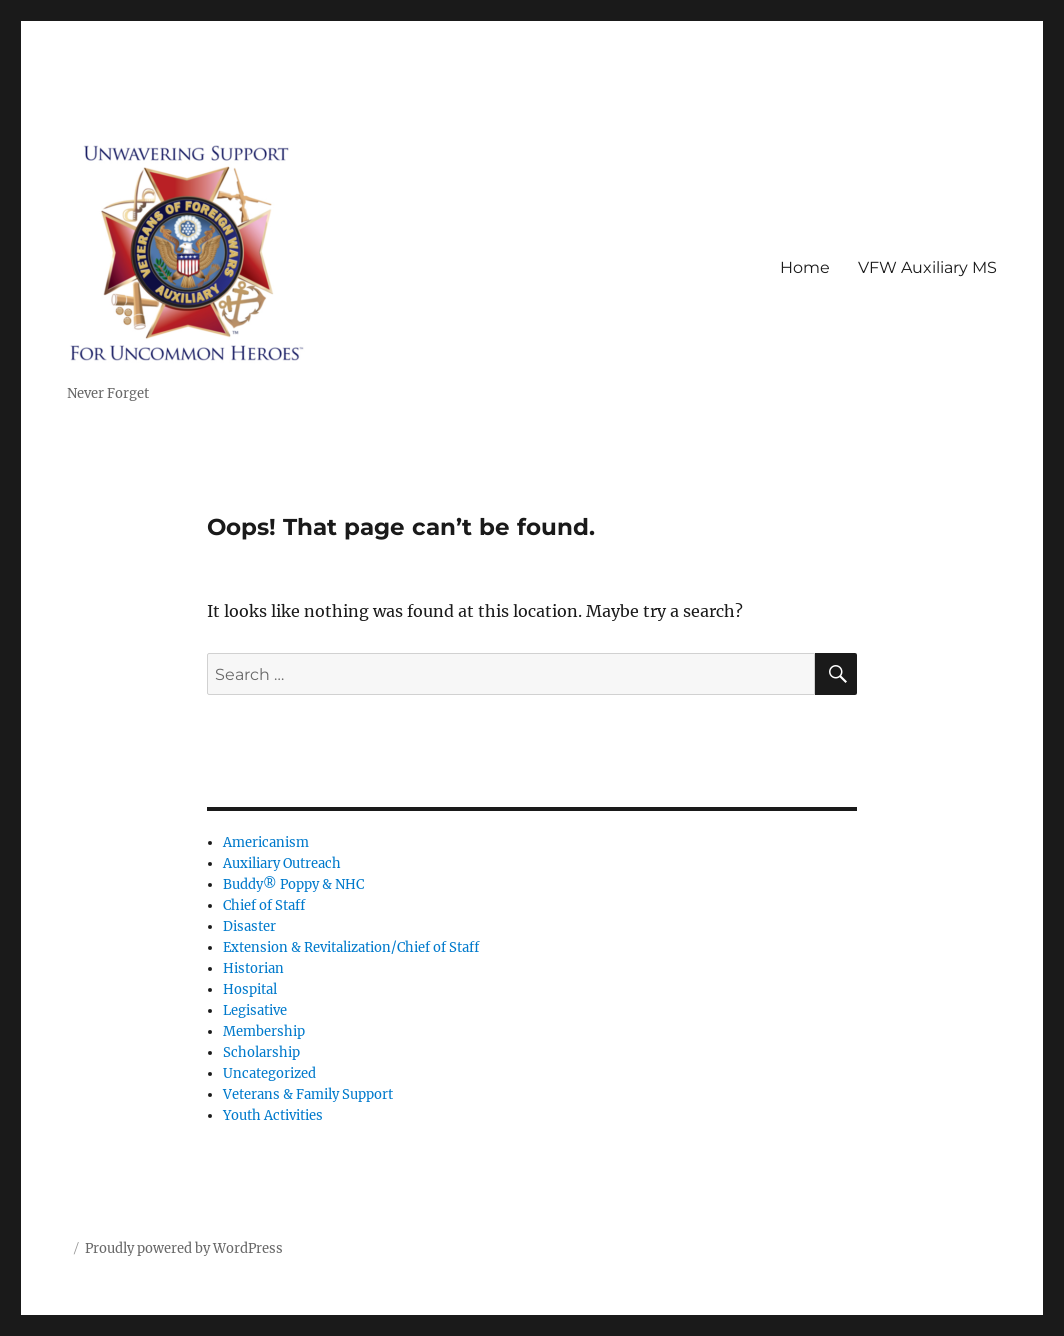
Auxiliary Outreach (282, 863)
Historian (253, 968)
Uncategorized (269, 1073)
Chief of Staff (264, 905)
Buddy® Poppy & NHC (293, 884)
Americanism (266, 842)
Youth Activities (273, 1115)
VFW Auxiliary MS (927, 267)
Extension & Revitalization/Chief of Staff (351, 947)
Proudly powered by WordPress (184, 1248)
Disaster (249, 926)
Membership (264, 1031)
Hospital (250, 989)
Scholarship (261, 1052)
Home (805, 267)
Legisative (255, 1010)
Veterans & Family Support (308, 1094)
